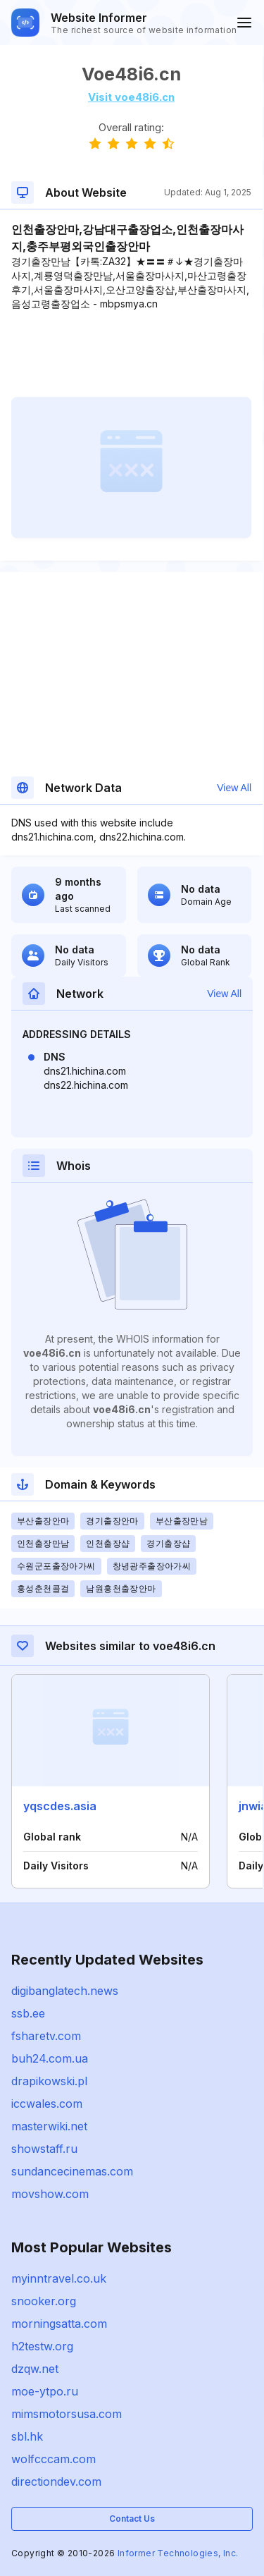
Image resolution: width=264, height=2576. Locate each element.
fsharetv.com (46, 2036)
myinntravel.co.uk (58, 2278)
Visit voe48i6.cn (131, 97)
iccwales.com (46, 2103)
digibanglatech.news (64, 1991)
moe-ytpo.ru (44, 2391)
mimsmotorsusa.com (66, 2414)
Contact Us (132, 2518)
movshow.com (50, 2194)
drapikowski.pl (49, 2081)
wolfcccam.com (53, 2459)
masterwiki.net (49, 2126)
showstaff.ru (44, 2149)
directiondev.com (56, 2481)
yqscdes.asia (59, 1806)
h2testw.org (42, 2346)
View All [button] (234, 787)
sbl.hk (27, 2436)
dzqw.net (34, 2369)
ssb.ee (28, 2013)
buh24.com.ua (49, 2058)
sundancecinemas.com (72, 2171)
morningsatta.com (59, 2323)
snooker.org (43, 2301)
